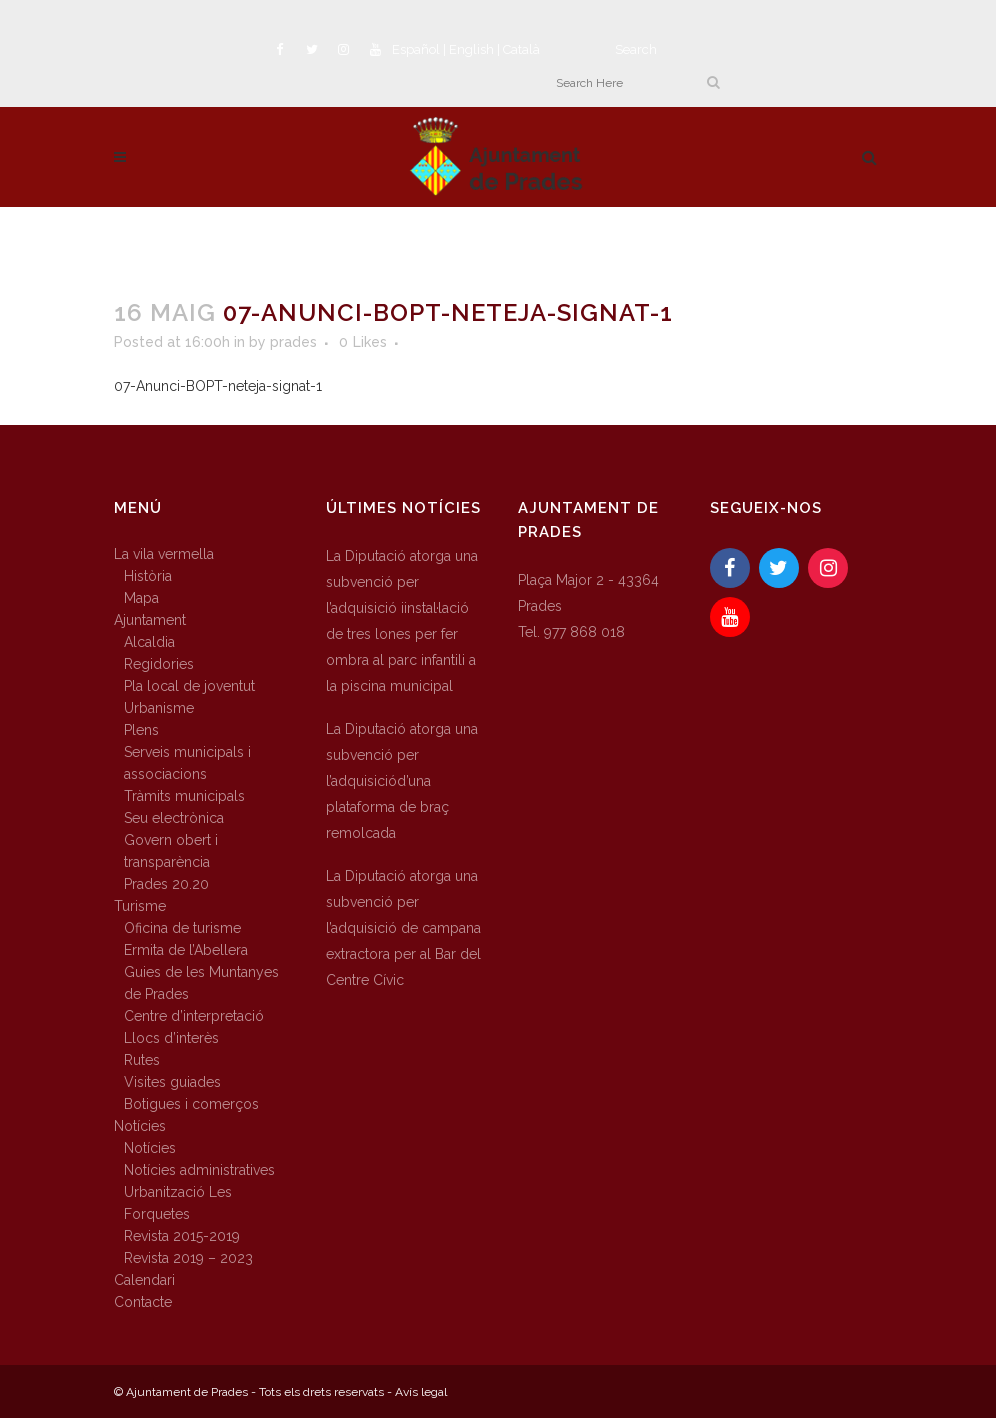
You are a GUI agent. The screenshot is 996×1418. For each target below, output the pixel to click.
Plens (141, 730)
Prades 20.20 (166, 884)
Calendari (144, 1280)
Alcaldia (149, 642)
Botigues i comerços (191, 1104)
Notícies (140, 1126)
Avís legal (421, 1392)
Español (416, 49)
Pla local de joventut (189, 686)
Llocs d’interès (171, 1038)
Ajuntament (150, 620)
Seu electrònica (174, 818)
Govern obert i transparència (171, 851)
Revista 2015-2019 (182, 1236)
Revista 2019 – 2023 (188, 1258)
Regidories (159, 664)
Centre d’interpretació (194, 1016)
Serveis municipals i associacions (187, 763)
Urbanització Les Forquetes (178, 1203)
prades (293, 342)
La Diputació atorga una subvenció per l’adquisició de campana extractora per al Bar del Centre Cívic (403, 928)
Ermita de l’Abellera (186, 950)
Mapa (141, 598)
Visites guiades (172, 1082)
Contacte (143, 1302)
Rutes (142, 1060)
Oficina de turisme (182, 928)
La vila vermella (164, 554)
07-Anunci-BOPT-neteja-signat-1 (218, 386)
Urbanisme (159, 708)
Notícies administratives (199, 1170)
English (471, 49)
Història (148, 576)
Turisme (140, 906)
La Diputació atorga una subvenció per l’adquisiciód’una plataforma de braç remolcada (402, 781)
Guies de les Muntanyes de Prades (201, 983)
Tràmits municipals (184, 796)
